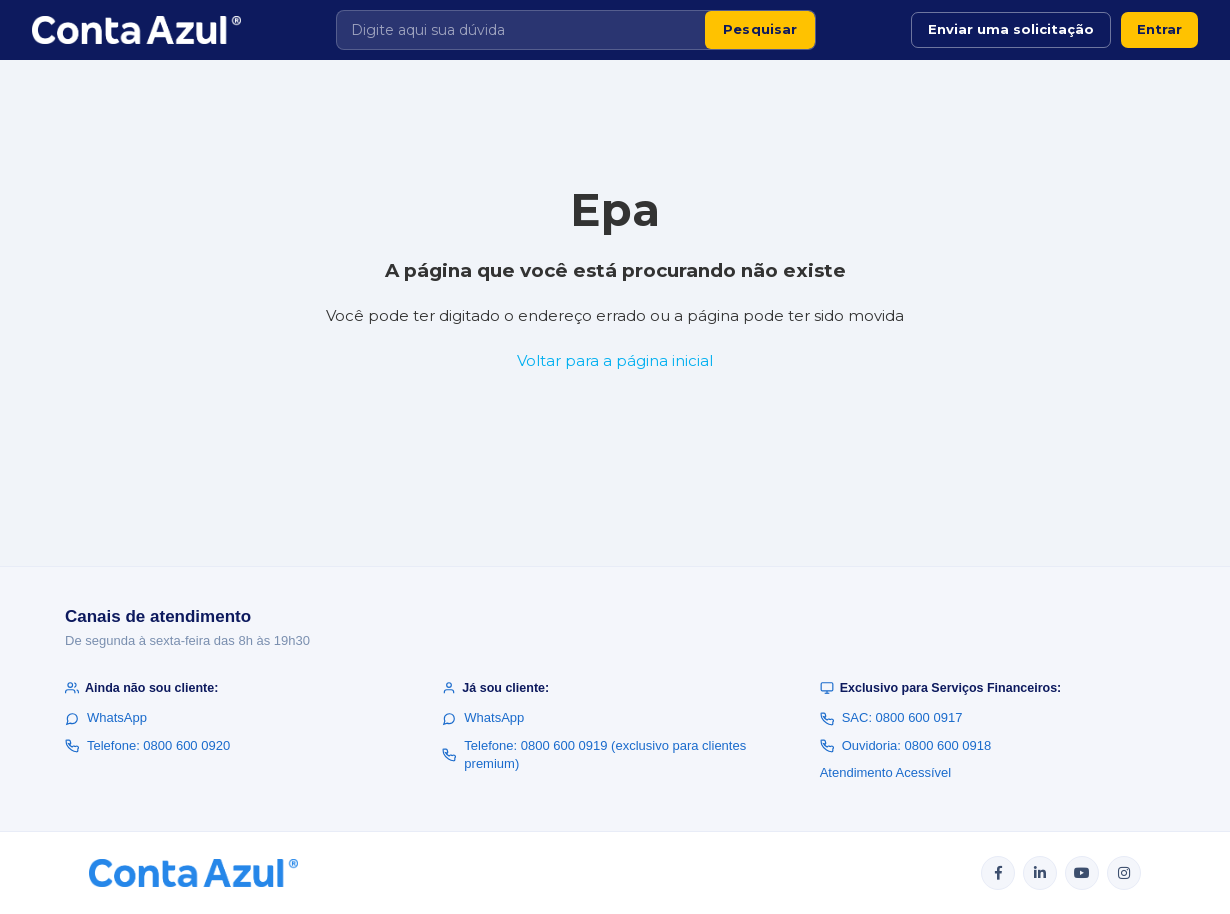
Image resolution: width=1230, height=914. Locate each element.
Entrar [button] (1159, 29)
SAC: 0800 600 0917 (891, 717)
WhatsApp (106, 717)
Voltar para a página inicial (615, 360)
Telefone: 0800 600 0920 (147, 745)
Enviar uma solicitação (1011, 29)
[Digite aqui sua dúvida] (521, 30)
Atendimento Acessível (886, 772)
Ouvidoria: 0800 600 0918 (906, 745)
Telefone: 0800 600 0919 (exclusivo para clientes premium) (594, 754)
